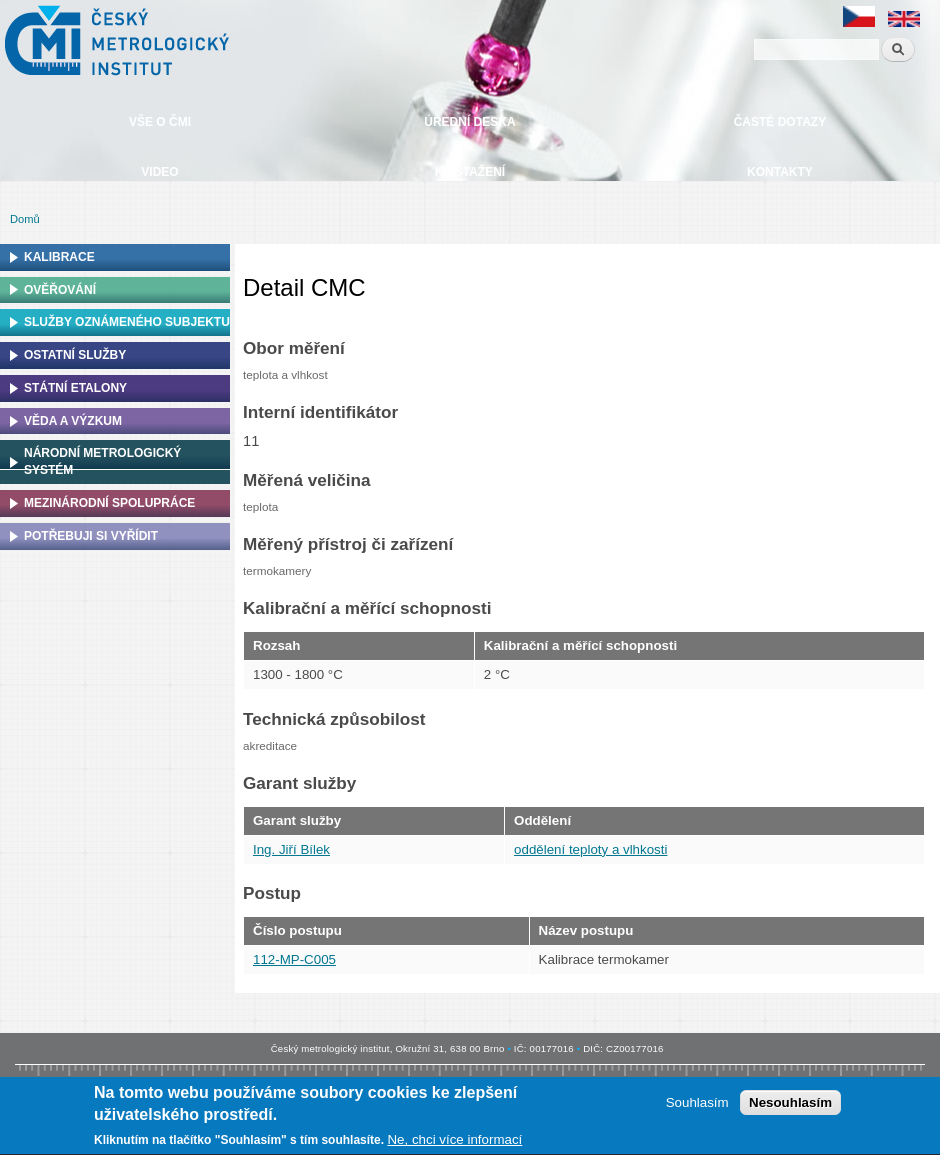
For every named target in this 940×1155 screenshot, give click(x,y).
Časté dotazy (780, 122)
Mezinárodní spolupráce (109, 503)
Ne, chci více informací (454, 1142)
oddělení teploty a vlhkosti (590, 849)
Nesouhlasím (790, 1105)
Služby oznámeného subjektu (127, 322)
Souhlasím (697, 1105)
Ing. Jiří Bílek (291, 849)
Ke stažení (470, 172)
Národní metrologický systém (102, 461)
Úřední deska (469, 122)
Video (159, 172)
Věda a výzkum (73, 421)
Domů (25, 219)
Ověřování (60, 290)
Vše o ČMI (160, 122)
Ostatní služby (75, 355)
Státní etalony (75, 388)
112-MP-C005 (294, 959)
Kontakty (780, 172)
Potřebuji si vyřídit (91, 536)
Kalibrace (59, 257)
